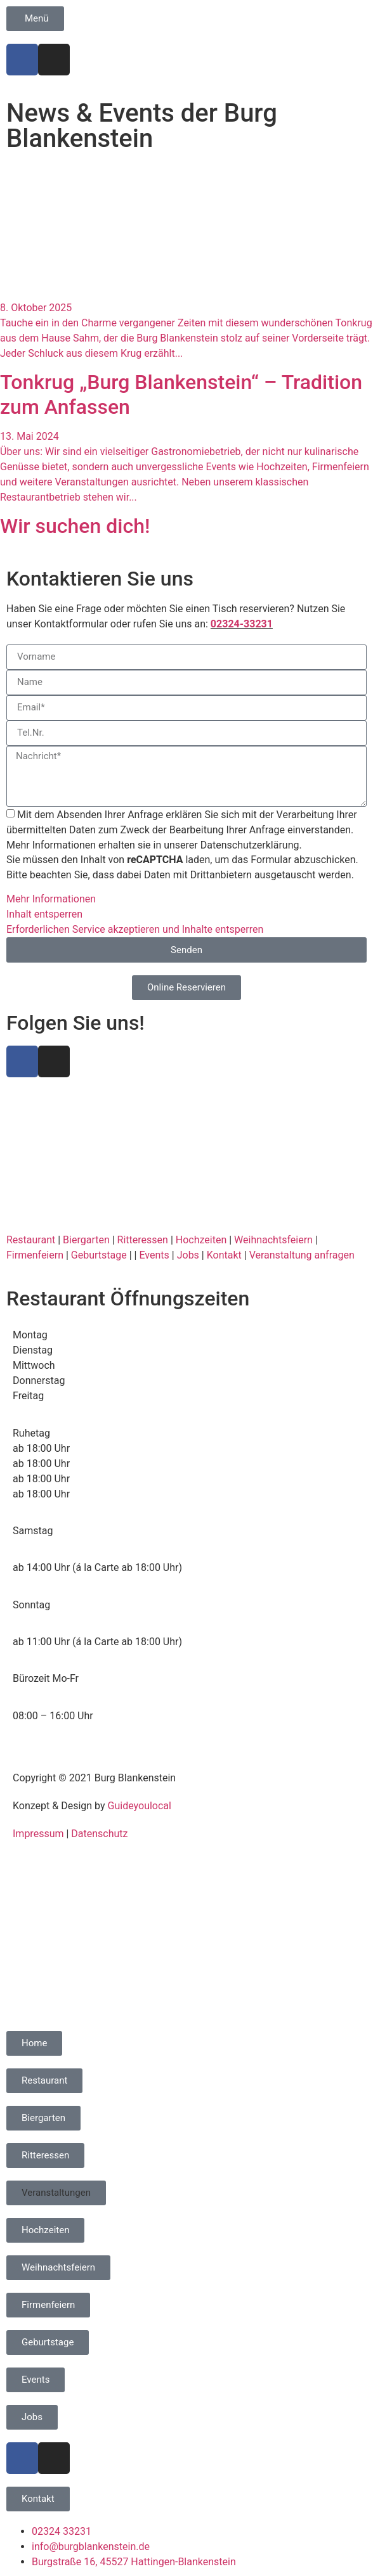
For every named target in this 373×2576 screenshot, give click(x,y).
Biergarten (86, 1240)
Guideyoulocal (139, 1806)
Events (154, 1255)
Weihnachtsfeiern (273, 1240)
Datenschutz (99, 1834)
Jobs (188, 1255)
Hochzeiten (201, 1240)
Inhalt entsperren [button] (44, 914)
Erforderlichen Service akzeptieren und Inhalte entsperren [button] (134, 929)
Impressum (38, 1834)
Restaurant (30, 1240)
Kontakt (224, 1255)
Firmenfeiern (34, 1255)
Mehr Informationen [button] (51, 899)
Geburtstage (99, 1255)
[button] (56, 2193)
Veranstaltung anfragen (302, 1255)
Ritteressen (142, 1240)
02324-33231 (242, 624)
